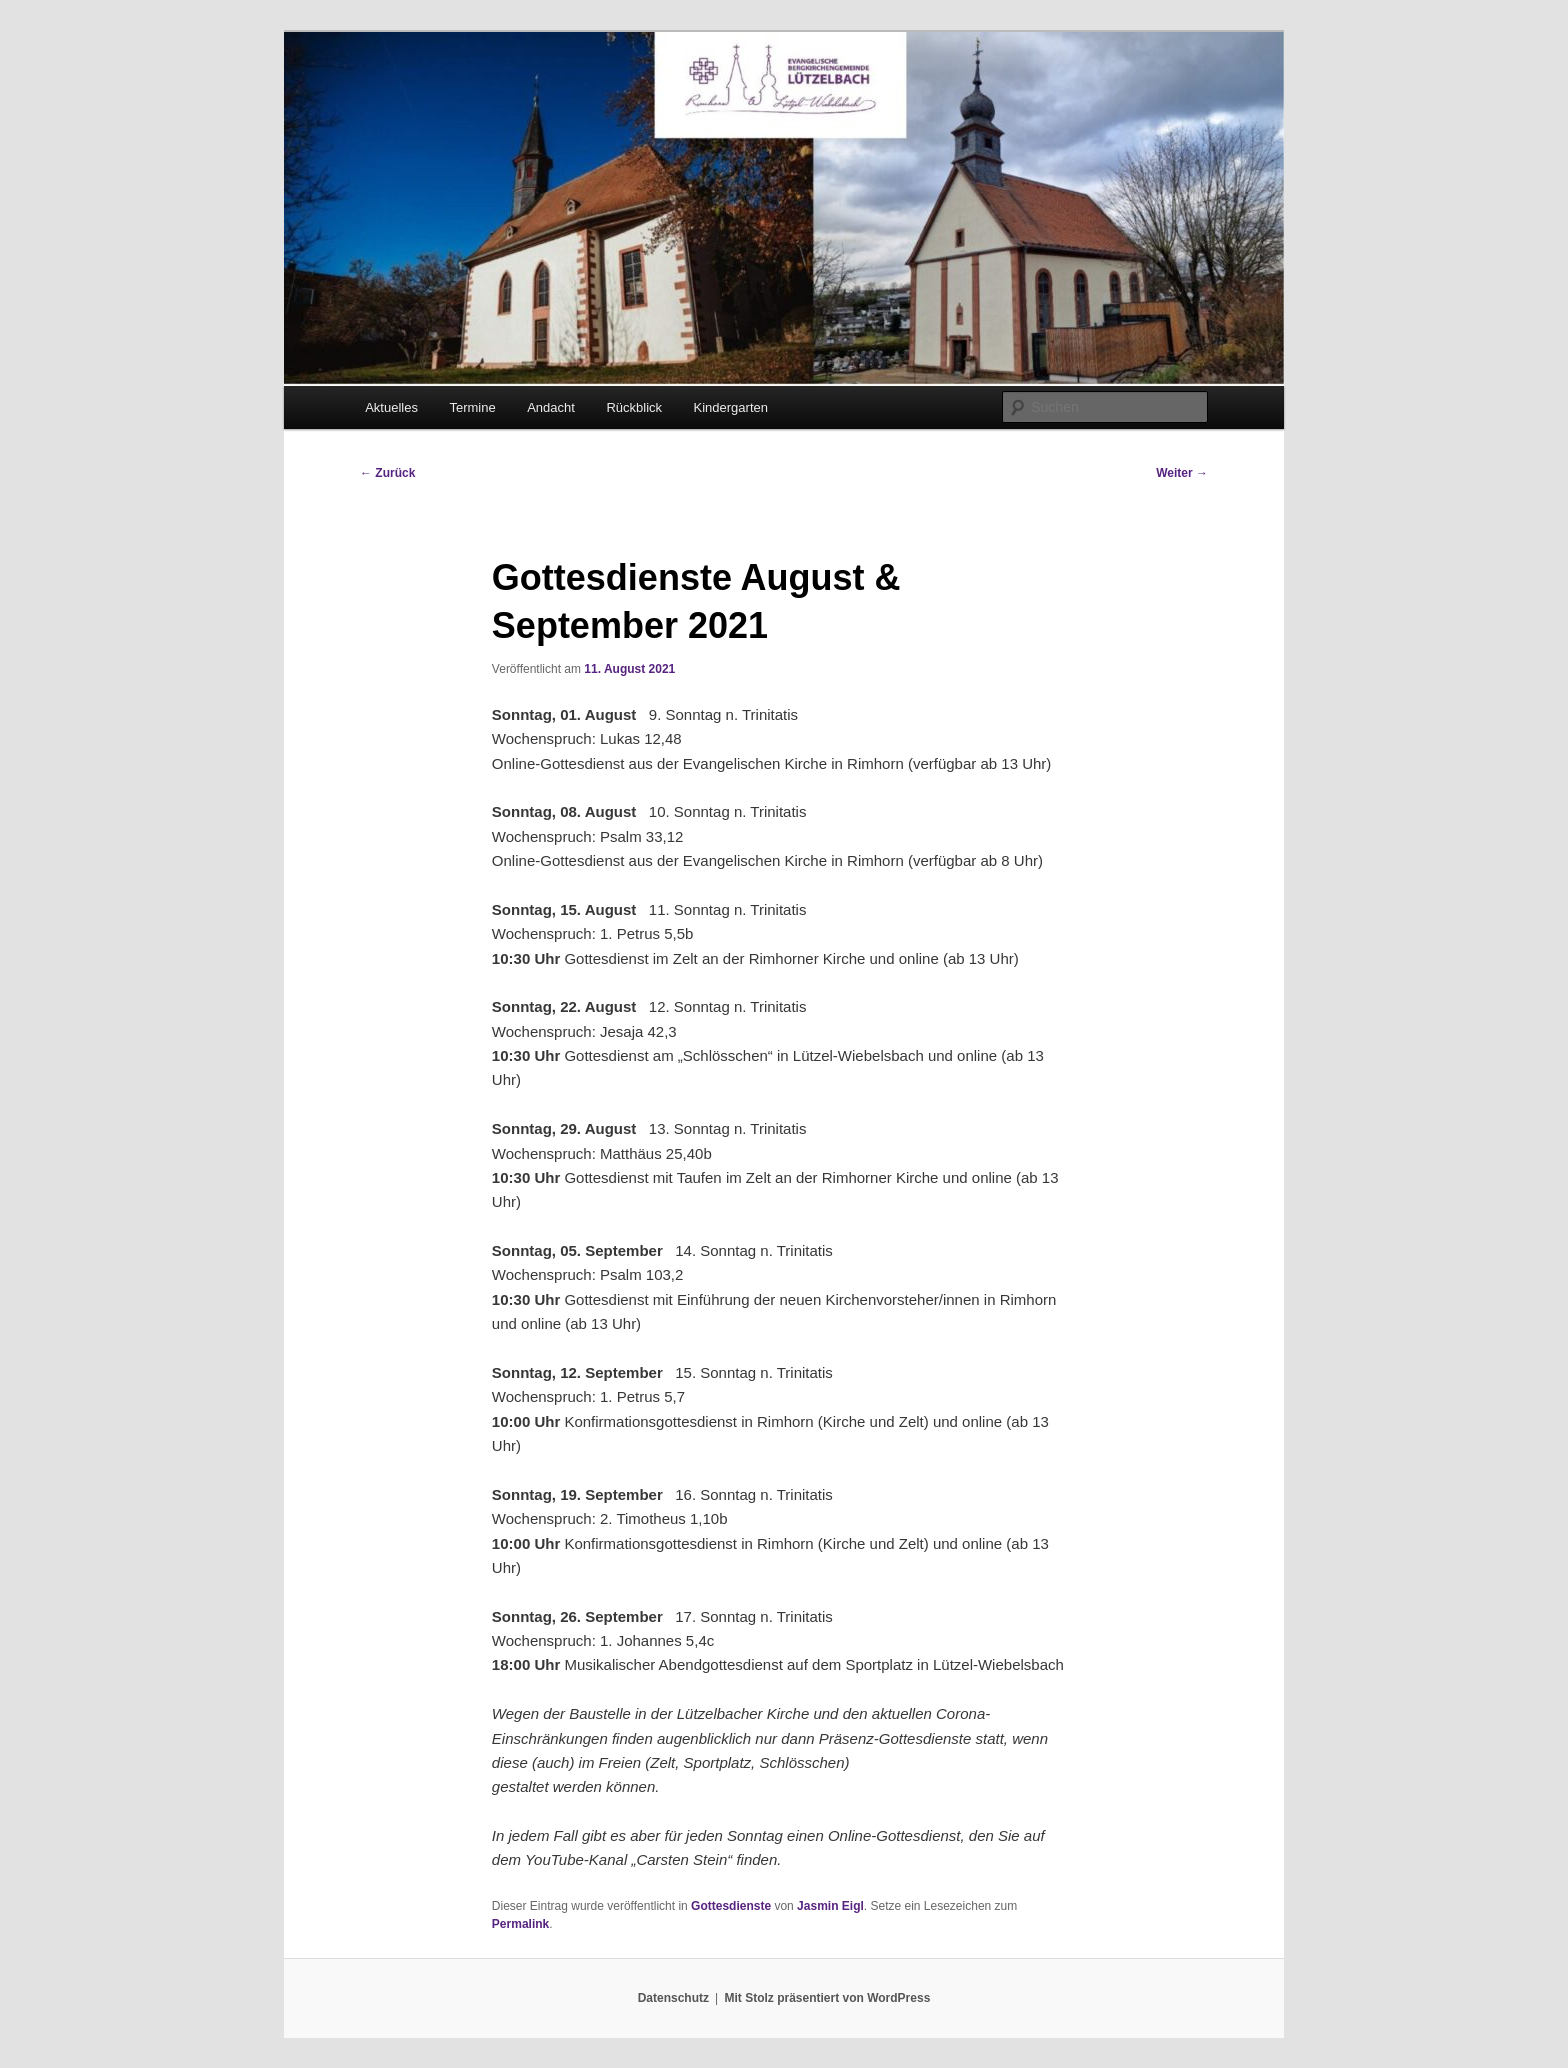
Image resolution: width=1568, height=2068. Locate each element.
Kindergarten (731, 407)
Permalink (520, 1924)
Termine (472, 407)
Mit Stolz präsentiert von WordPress (827, 1998)
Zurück (387, 473)
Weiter (1182, 473)
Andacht (551, 407)
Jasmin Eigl (830, 1906)
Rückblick (634, 407)
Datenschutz (673, 1998)
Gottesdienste (731, 1906)
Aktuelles (391, 407)
